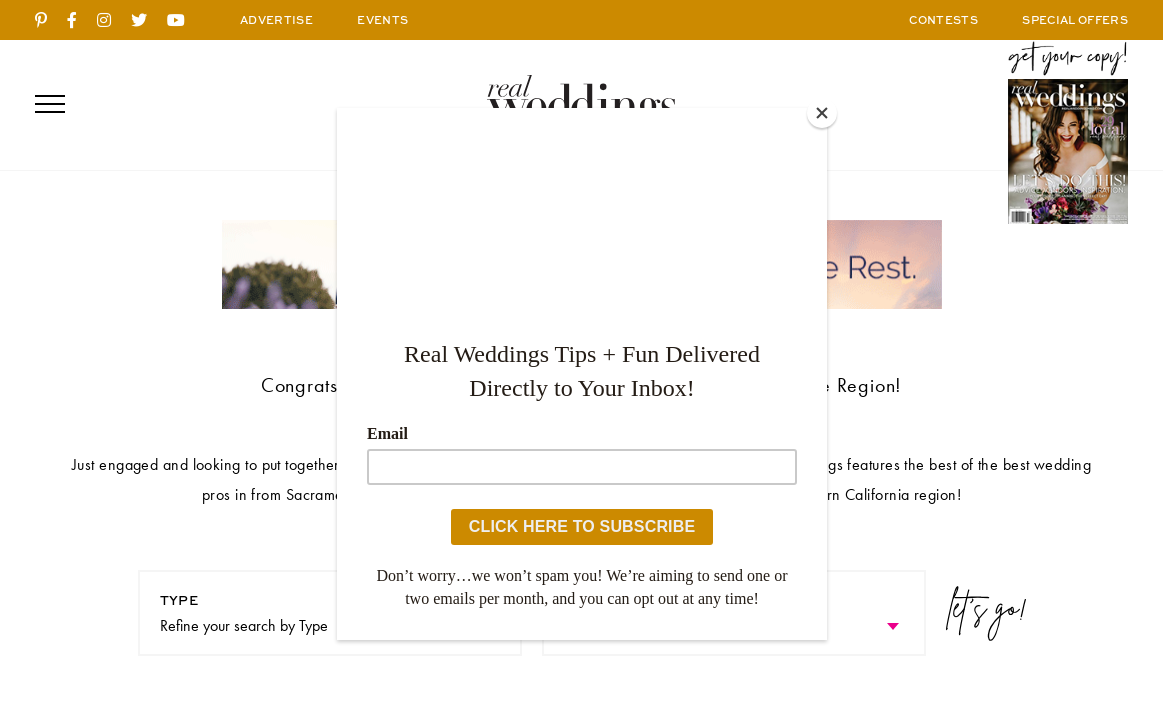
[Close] (822, 113)
